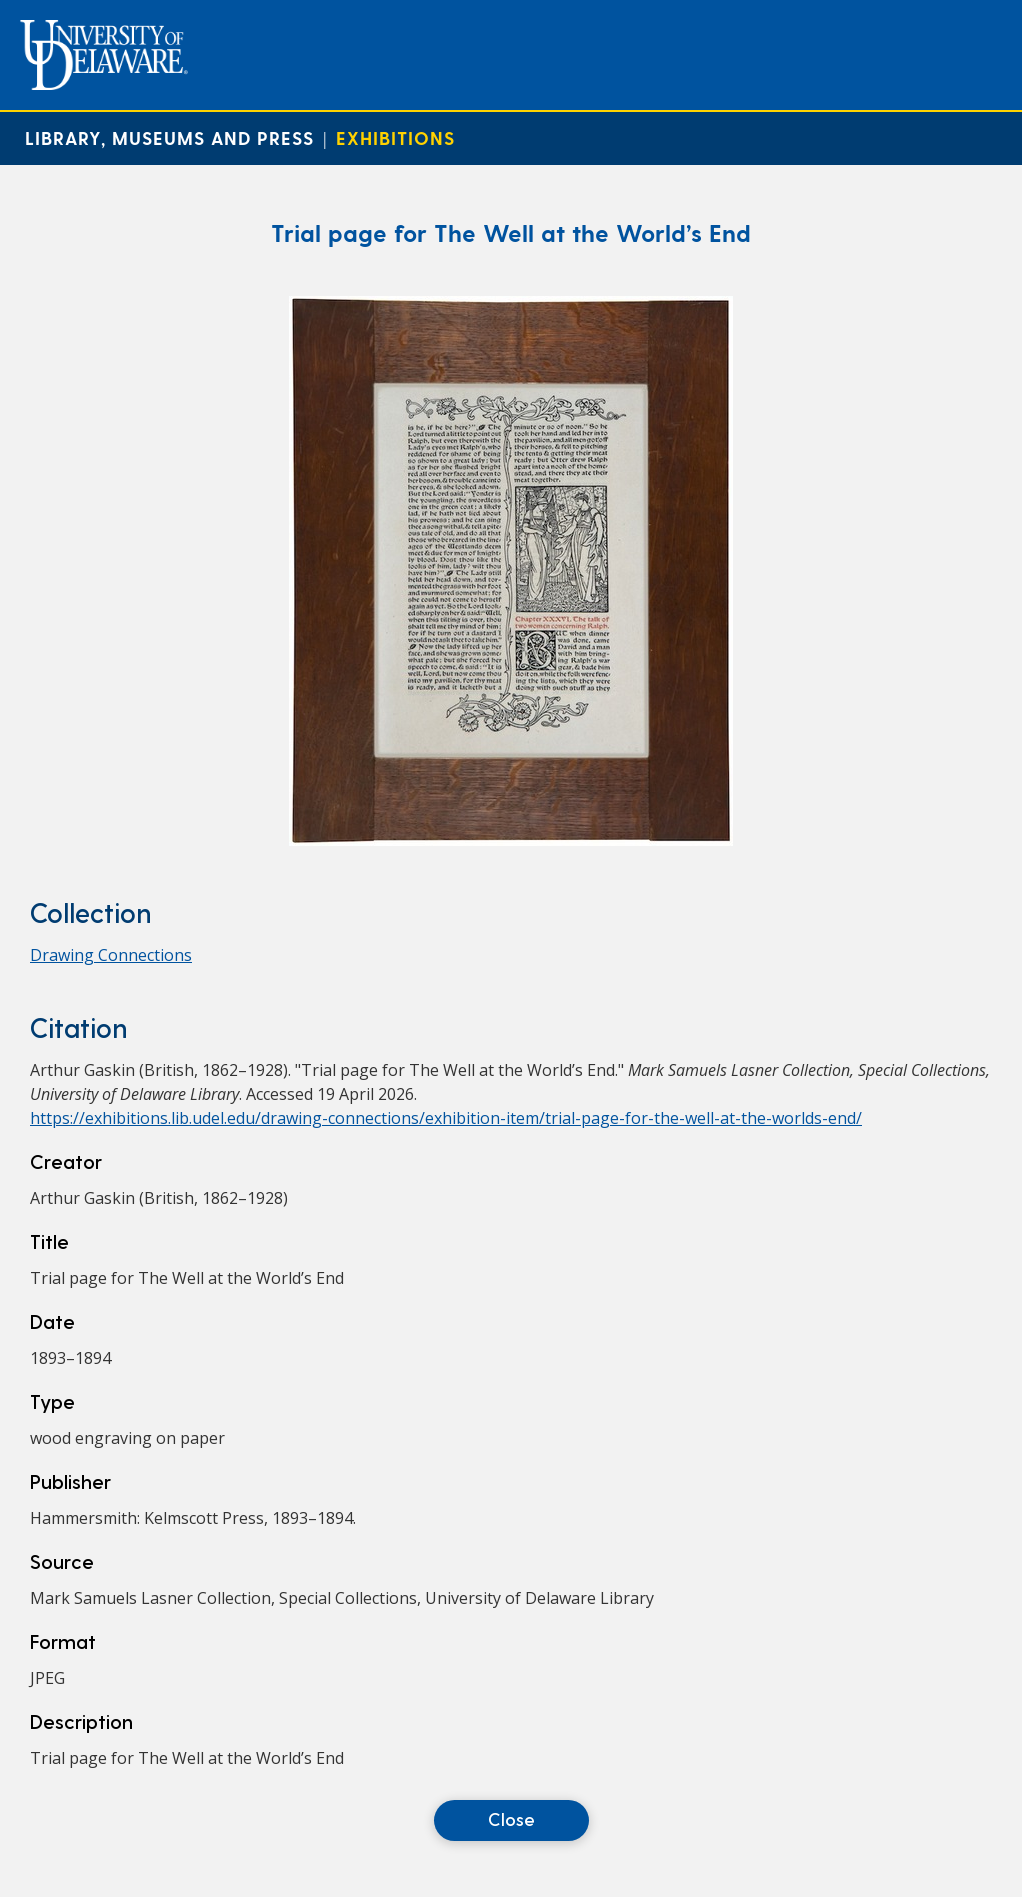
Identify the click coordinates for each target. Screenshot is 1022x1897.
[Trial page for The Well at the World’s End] (511, 840)
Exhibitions (395, 137)
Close (511, 1818)
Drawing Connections (111, 955)
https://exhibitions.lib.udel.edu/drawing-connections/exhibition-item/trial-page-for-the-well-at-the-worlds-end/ (446, 1118)
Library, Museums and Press (169, 137)
